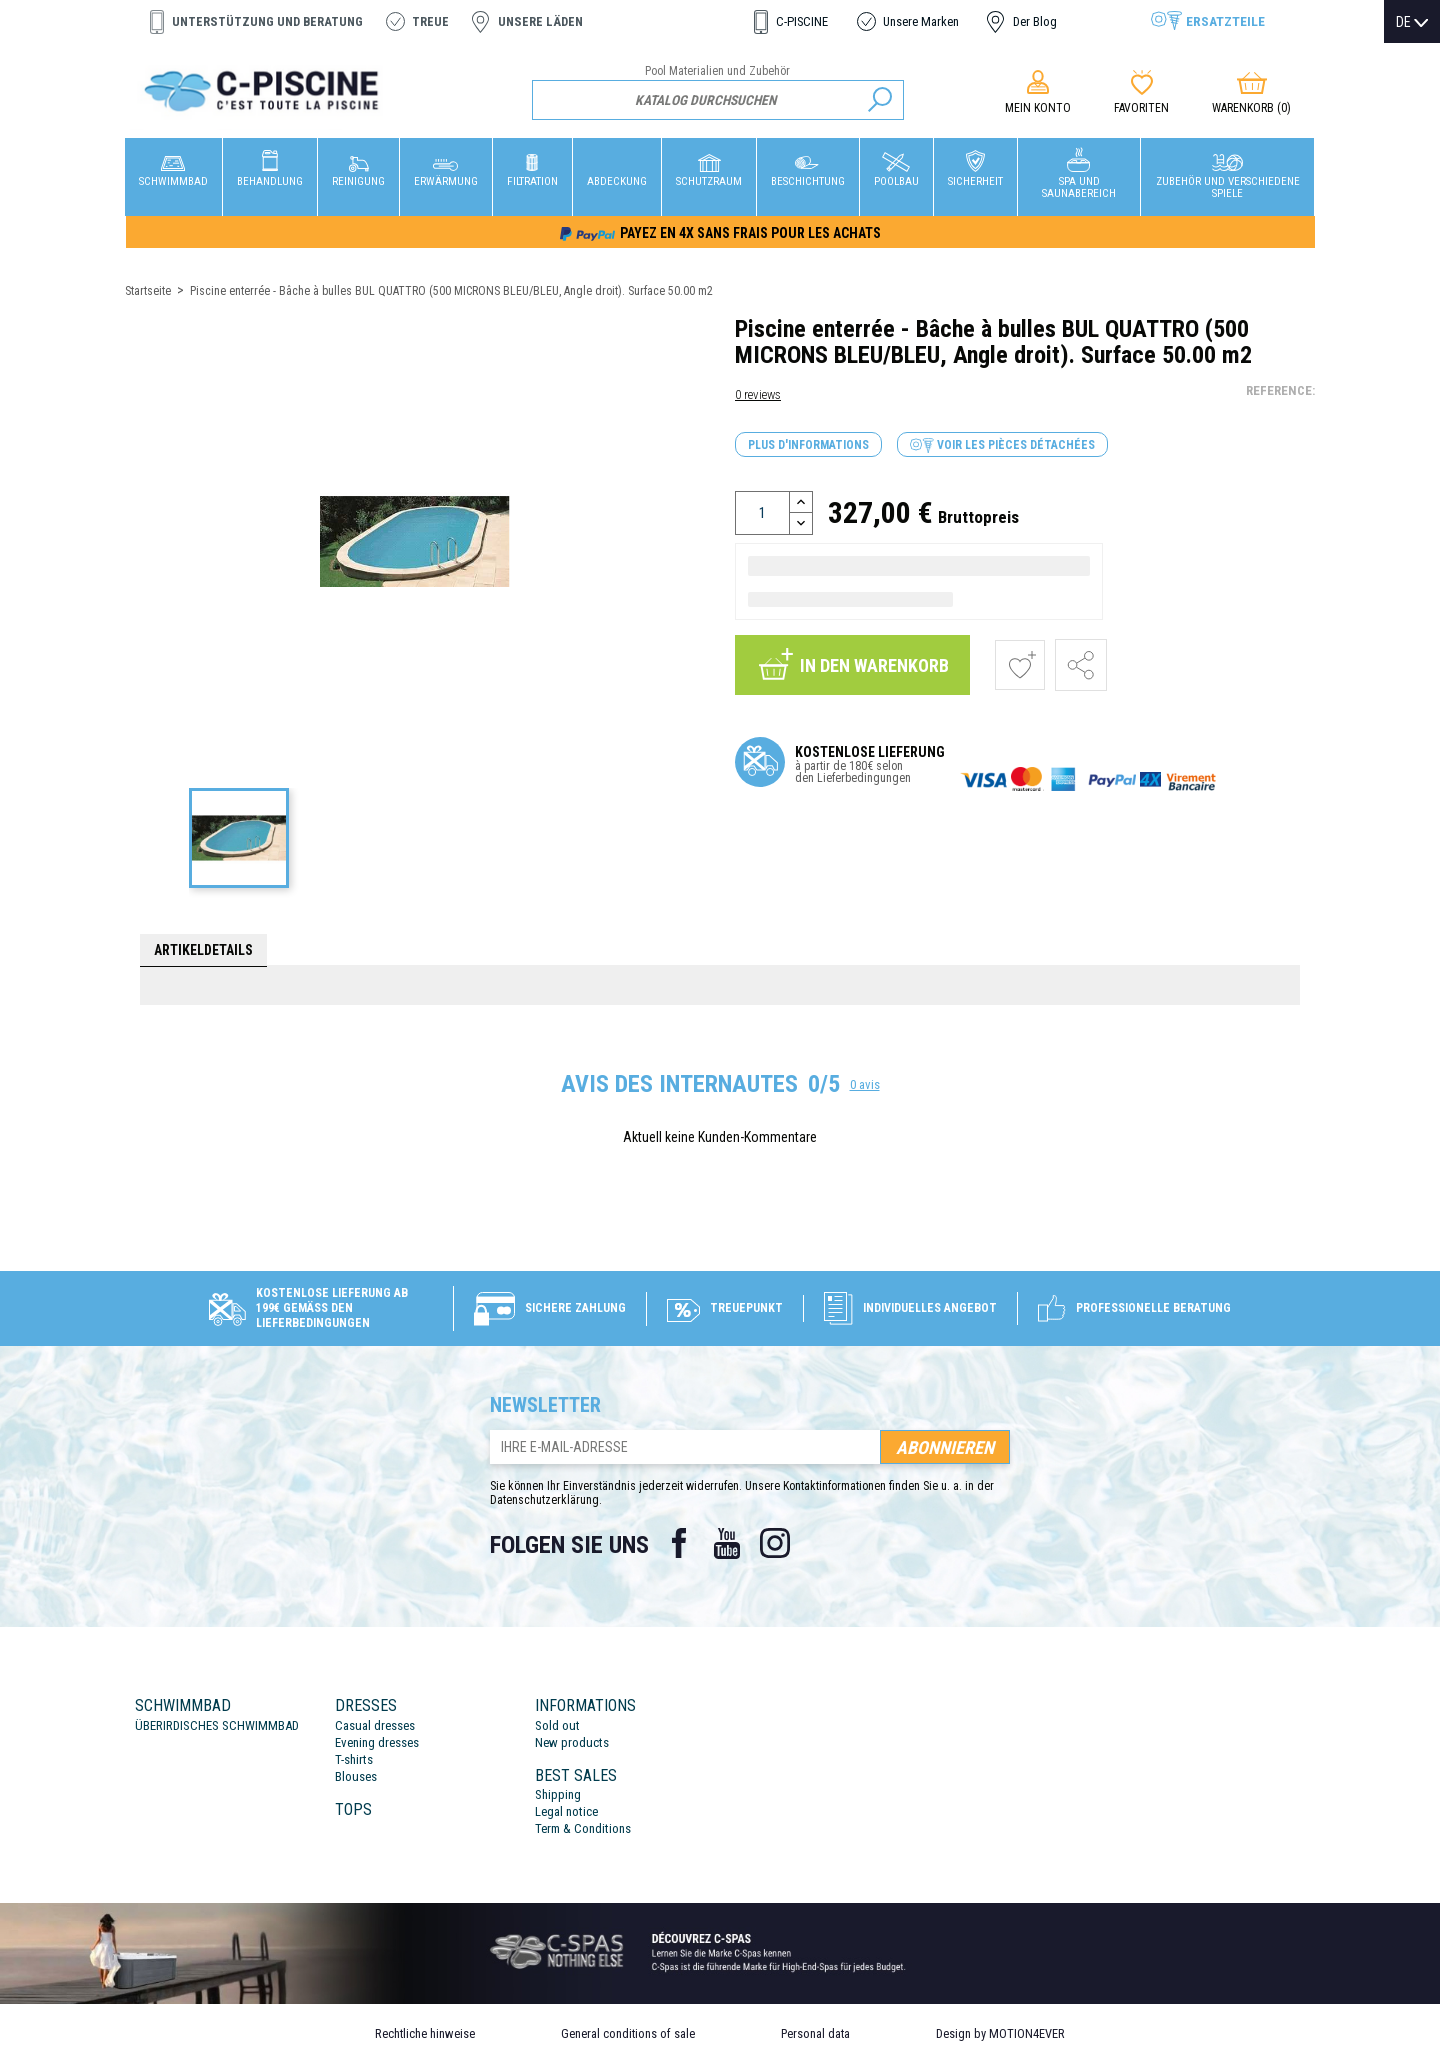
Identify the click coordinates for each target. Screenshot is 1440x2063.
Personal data (815, 2033)
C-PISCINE (802, 21)
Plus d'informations (808, 445)
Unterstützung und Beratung (267, 21)
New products (572, 1742)
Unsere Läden (540, 21)
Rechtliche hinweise (425, 2033)
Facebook (679, 1543)
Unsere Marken (921, 21)
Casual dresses (375, 1725)
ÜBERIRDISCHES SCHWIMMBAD (217, 1725)
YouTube (727, 1543)
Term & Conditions (583, 1828)
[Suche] (718, 100)
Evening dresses (377, 1742)
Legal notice (566, 1811)
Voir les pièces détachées (1002, 445)
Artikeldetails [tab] (203, 950)
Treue (430, 21)
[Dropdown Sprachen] (1412, 22)
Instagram (775, 1543)
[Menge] (762, 513)
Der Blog (1035, 21)
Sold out (557, 1725)
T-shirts (354, 1759)
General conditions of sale (628, 2033)
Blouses (356, 1776)
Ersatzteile (1225, 21)
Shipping (558, 1794)
